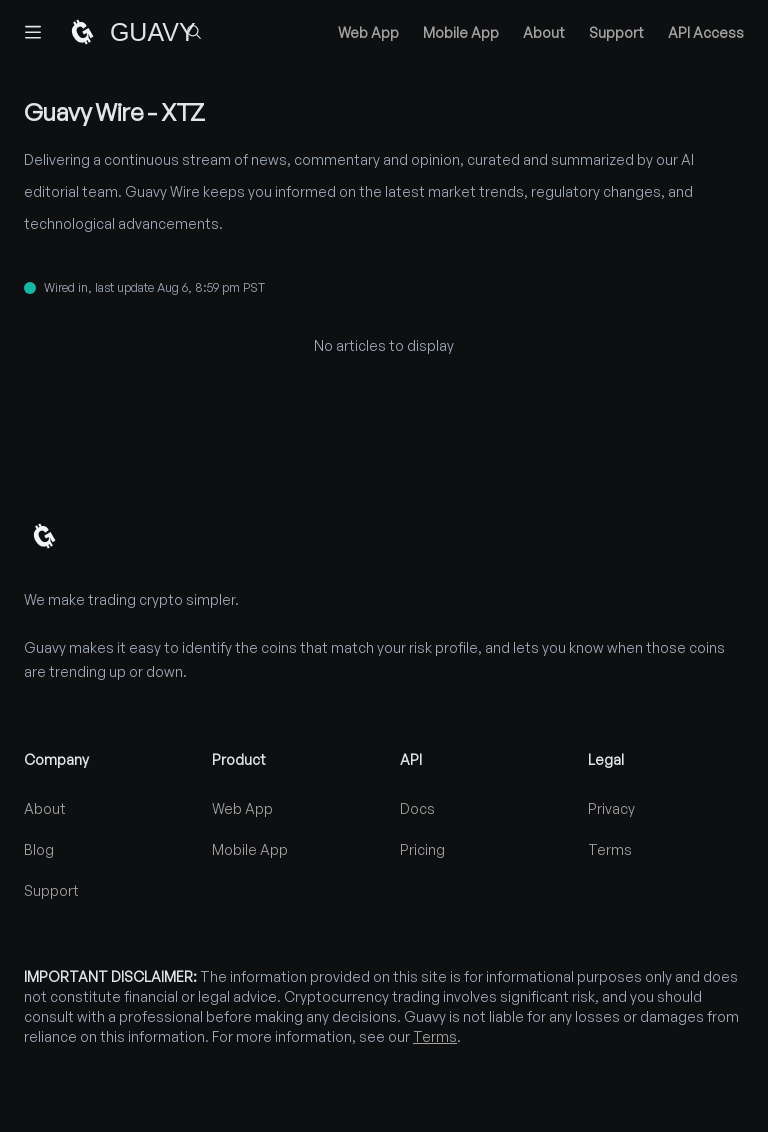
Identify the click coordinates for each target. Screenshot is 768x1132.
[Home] (112, 32)
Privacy (611, 808)
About (544, 32)
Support (616, 32)
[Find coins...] (194, 32)
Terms (610, 849)
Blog (39, 849)
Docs (417, 808)
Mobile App (461, 32)
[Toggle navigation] (33, 32)
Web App (368, 32)
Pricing (422, 849)
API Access (706, 32)
